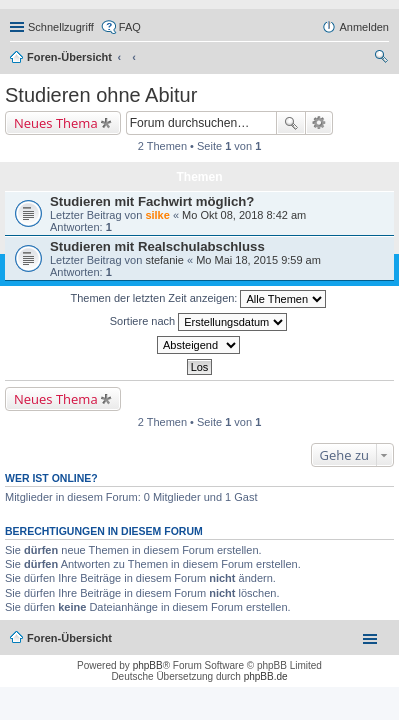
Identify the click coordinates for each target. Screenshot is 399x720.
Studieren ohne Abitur (101, 95)
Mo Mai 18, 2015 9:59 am (258, 260)
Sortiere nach (198, 322)
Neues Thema (56, 123)
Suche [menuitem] (383, 59)
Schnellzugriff (61, 27)
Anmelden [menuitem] (364, 27)
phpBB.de (266, 676)
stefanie (164, 260)
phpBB (148, 665)
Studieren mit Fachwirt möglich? (152, 201)
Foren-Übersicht (69, 57)
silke (157, 215)
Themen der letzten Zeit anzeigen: (199, 299)
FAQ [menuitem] (130, 27)
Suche (291, 123)
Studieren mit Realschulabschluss (157, 246)
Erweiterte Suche (319, 123)
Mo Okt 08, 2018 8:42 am (244, 215)
